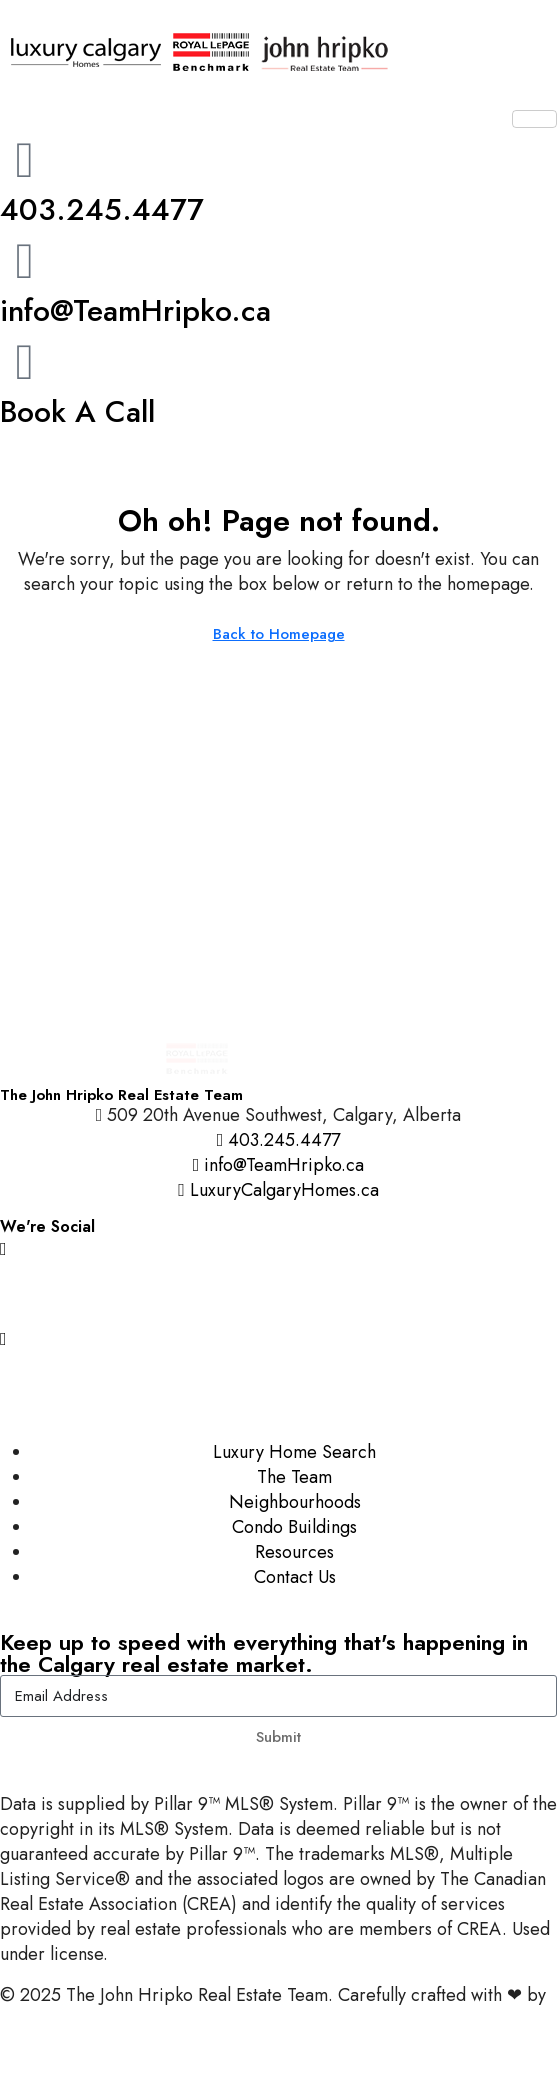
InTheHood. (45, 2020)
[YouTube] (278, 1337)
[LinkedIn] (278, 1382)
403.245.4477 (102, 209)
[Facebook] (278, 1292)
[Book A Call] (25, 362)
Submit (278, 1737)
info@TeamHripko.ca (135, 310)
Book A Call (77, 411)
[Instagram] (278, 1247)
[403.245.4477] (25, 160)
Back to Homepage (279, 634)
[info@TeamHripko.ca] (25, 261)
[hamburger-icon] (534, 119)
